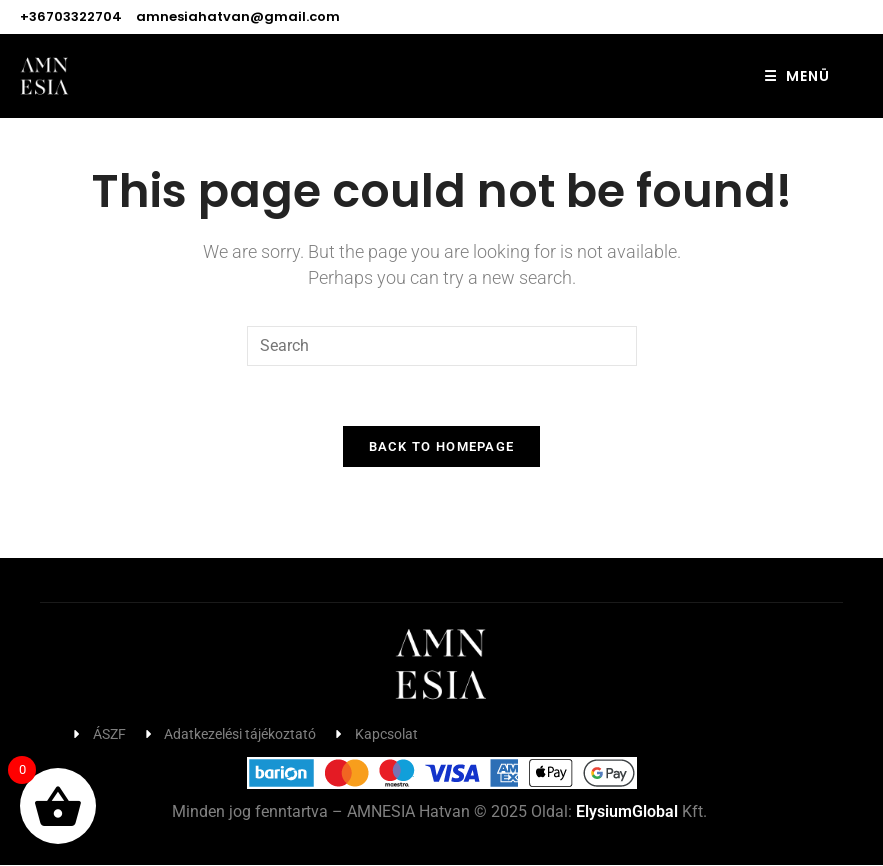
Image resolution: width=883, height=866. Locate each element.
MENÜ (797, 76)
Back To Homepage (442, 447)
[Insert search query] (442, 346)
